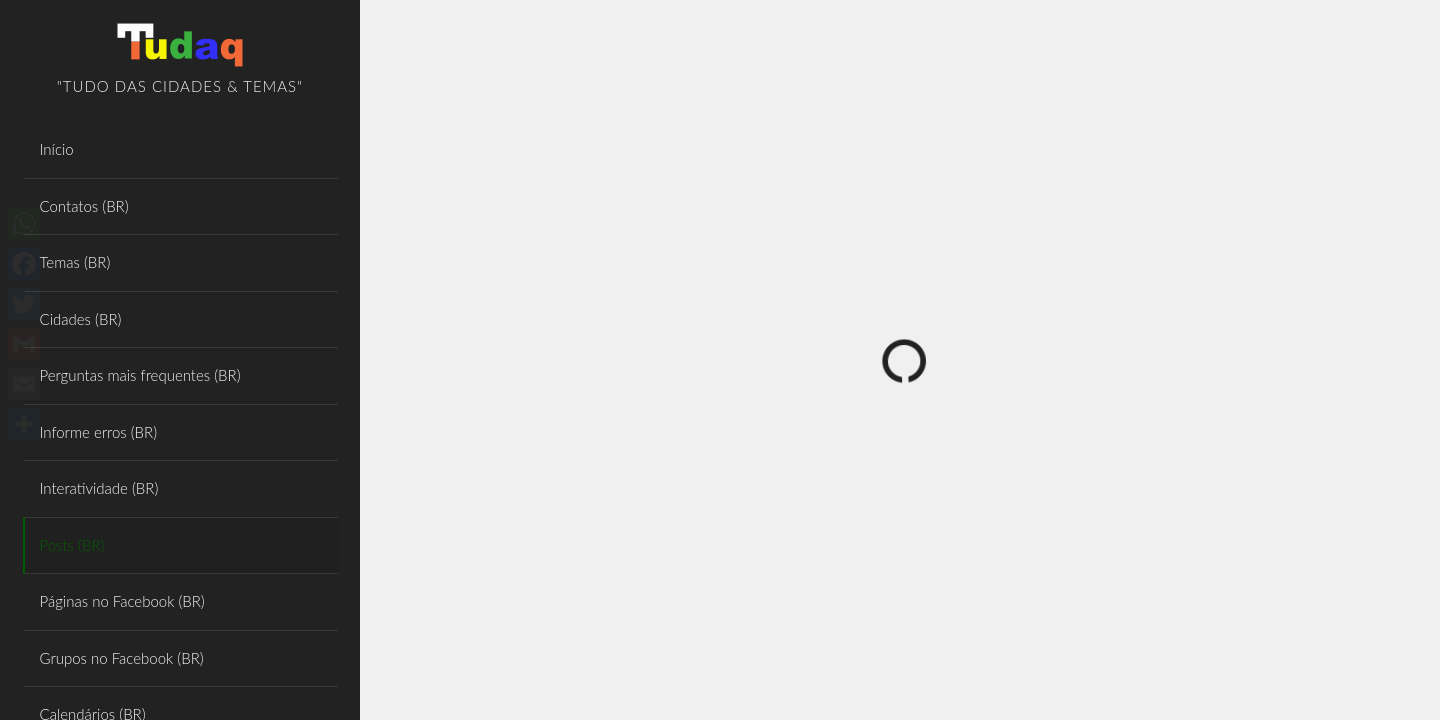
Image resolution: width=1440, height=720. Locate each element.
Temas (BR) (75, 262)
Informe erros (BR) (99, 432)
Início (57, 149)
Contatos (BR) (84, 206)
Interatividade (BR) (99, 488)
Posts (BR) (72, 545)
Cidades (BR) (81, 319)
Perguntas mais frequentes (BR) (140, 375)
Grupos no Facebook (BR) (122, 658)
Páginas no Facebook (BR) (122, 601)
